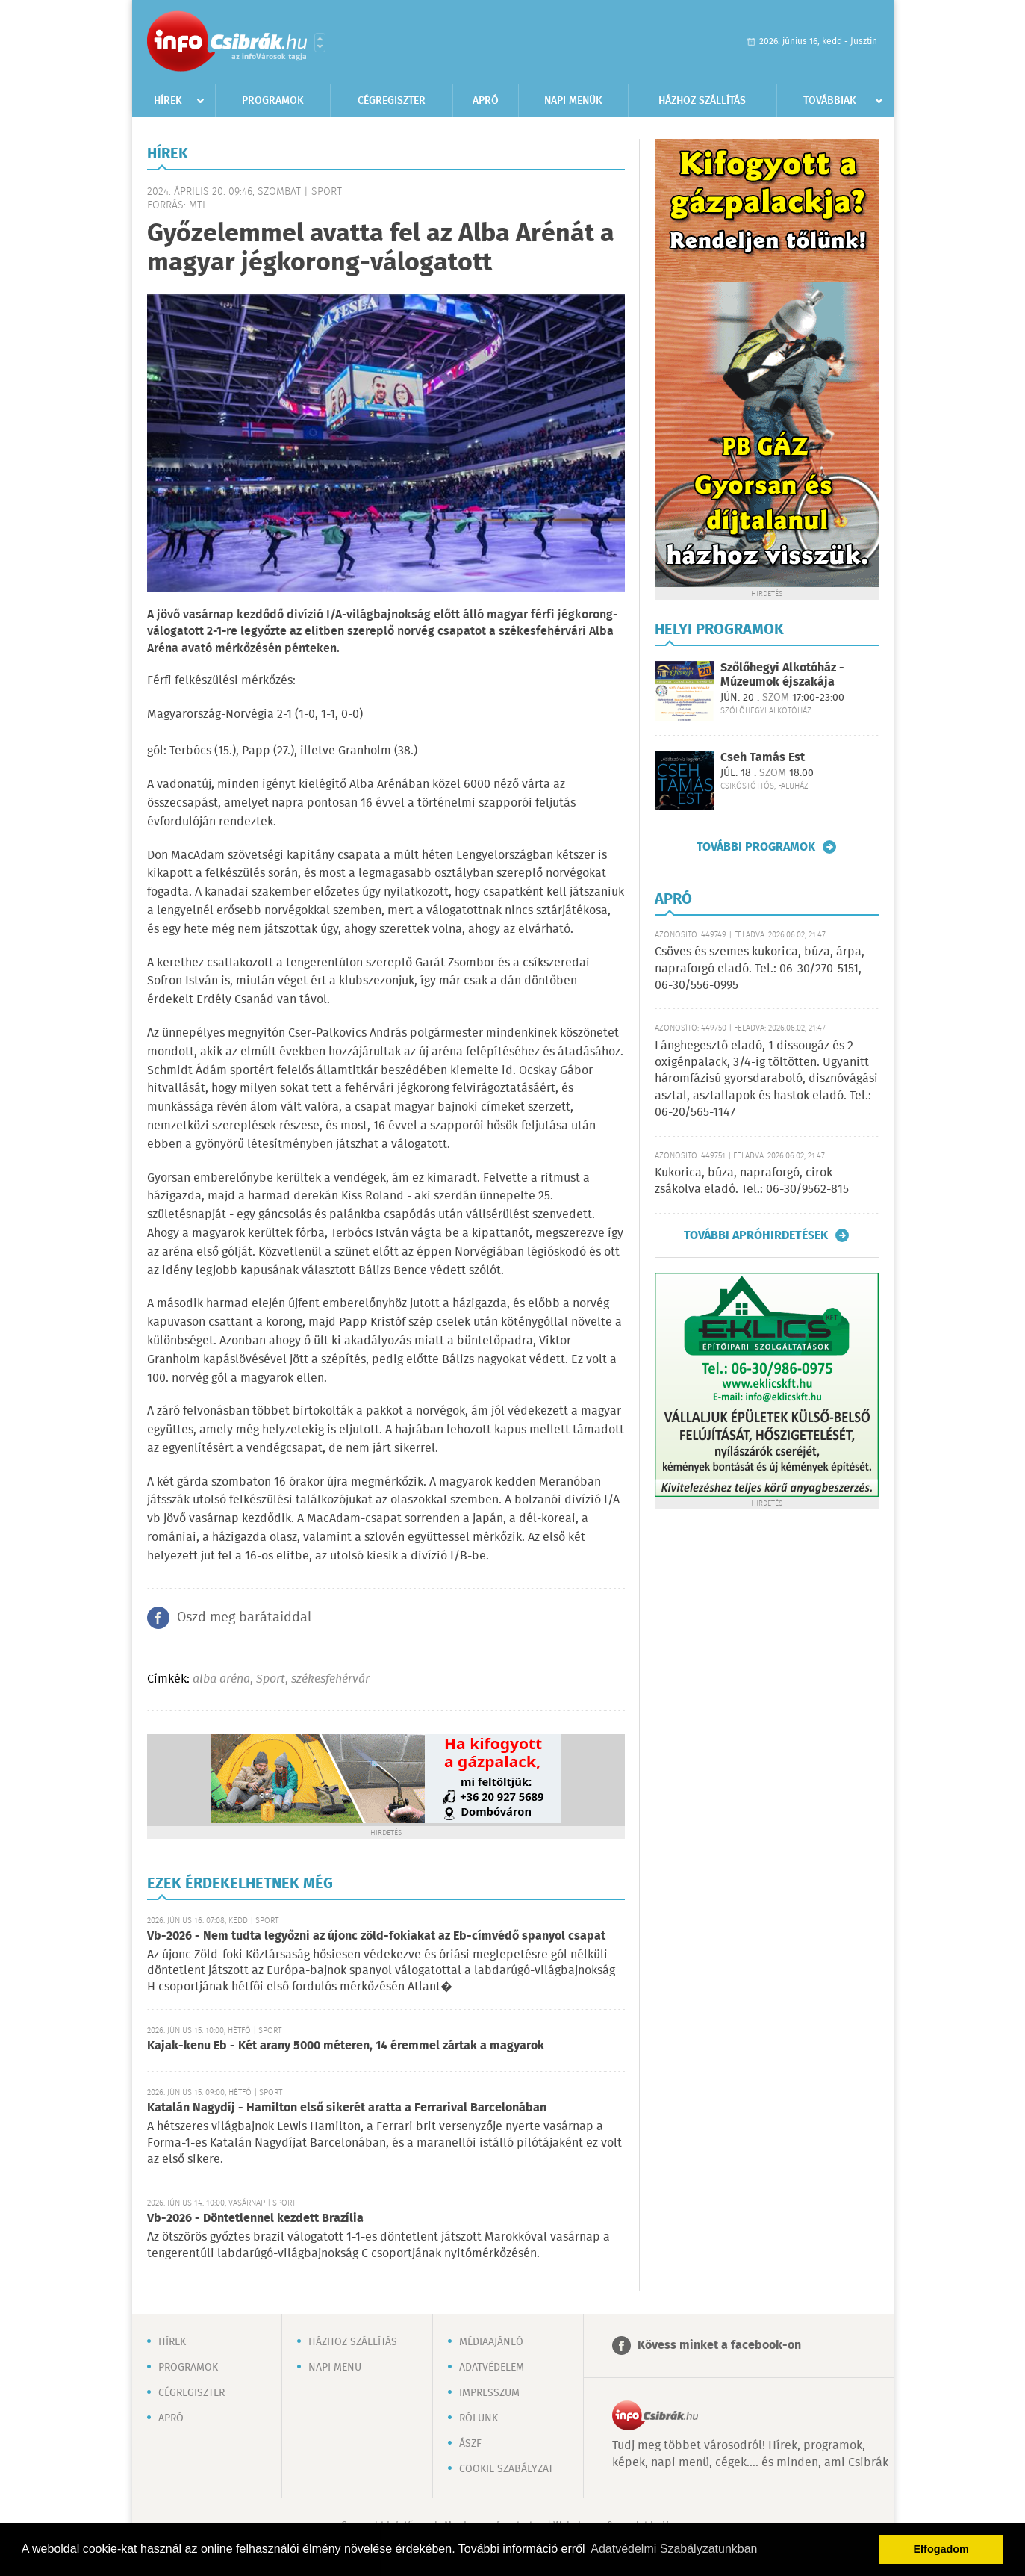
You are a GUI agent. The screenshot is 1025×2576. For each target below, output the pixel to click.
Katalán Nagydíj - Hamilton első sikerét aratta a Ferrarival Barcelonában (346, 2108)
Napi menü (334, 2367)
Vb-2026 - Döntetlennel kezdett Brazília (255, 2218)
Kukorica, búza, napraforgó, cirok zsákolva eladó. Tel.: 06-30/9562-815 (752, 1181)
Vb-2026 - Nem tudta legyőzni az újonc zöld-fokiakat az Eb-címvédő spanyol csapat (376, 1936)
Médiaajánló (491, 2342)
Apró (486, 101)
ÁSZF (470, 2444)
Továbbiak (829, 101)
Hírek (168, 101)
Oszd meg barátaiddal (244, 1617)
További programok (756, 847)
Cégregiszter (392, 101)
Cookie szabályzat (506, 2469)
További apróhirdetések (756, 1235)
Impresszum (489, 2393)
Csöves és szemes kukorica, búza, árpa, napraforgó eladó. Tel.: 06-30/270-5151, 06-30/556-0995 (759, 969)
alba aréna (221, 1679)
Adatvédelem (491, 2367)
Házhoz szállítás (702, 101)
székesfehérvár (330, 1679)
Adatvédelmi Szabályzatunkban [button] (674, 2548)
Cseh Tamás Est (762, 757)
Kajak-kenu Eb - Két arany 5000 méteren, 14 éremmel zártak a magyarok (345, 2046)
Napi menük (573, 101)
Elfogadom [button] (941, 2549)
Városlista (319, 42)
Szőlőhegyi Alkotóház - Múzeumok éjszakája (782, 675)
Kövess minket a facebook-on (719, 2345)
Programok (273, 101)
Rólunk (478, 2418)
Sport (270, 1679)
